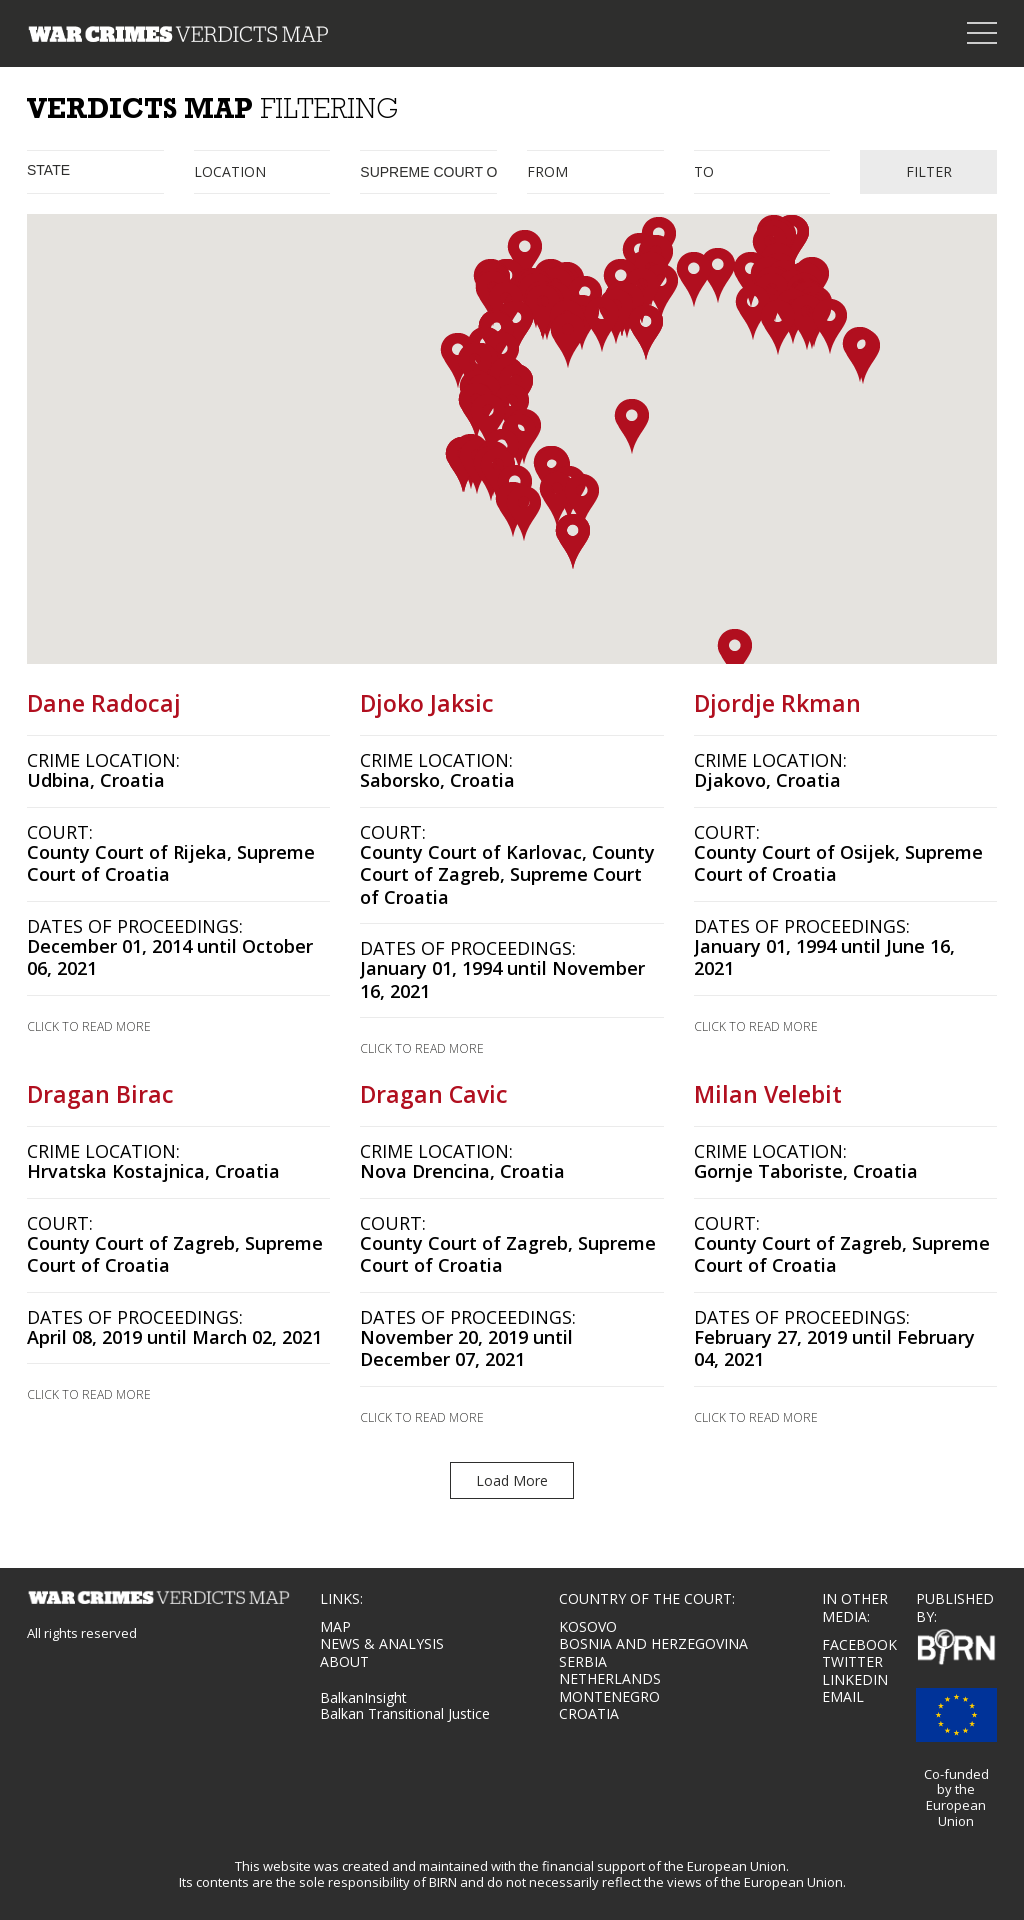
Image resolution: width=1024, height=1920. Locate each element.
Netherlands (610, 1678)
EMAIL (843, 1696)
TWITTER (852, 1661)
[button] (524, 257)
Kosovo (588, 1626)
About (344, 1661)
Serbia (583, 1661)
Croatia (589, 1713)
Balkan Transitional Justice (405, 1714)
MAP (335, 1626)
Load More (512, 1480)
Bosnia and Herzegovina (653, 1643)
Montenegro (609, 1696)
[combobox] (95, 172)
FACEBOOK (859, 1644)
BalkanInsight (363, 1698)
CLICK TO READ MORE (89, 1027)
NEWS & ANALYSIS (382, 1643)
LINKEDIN (855, 1679)
